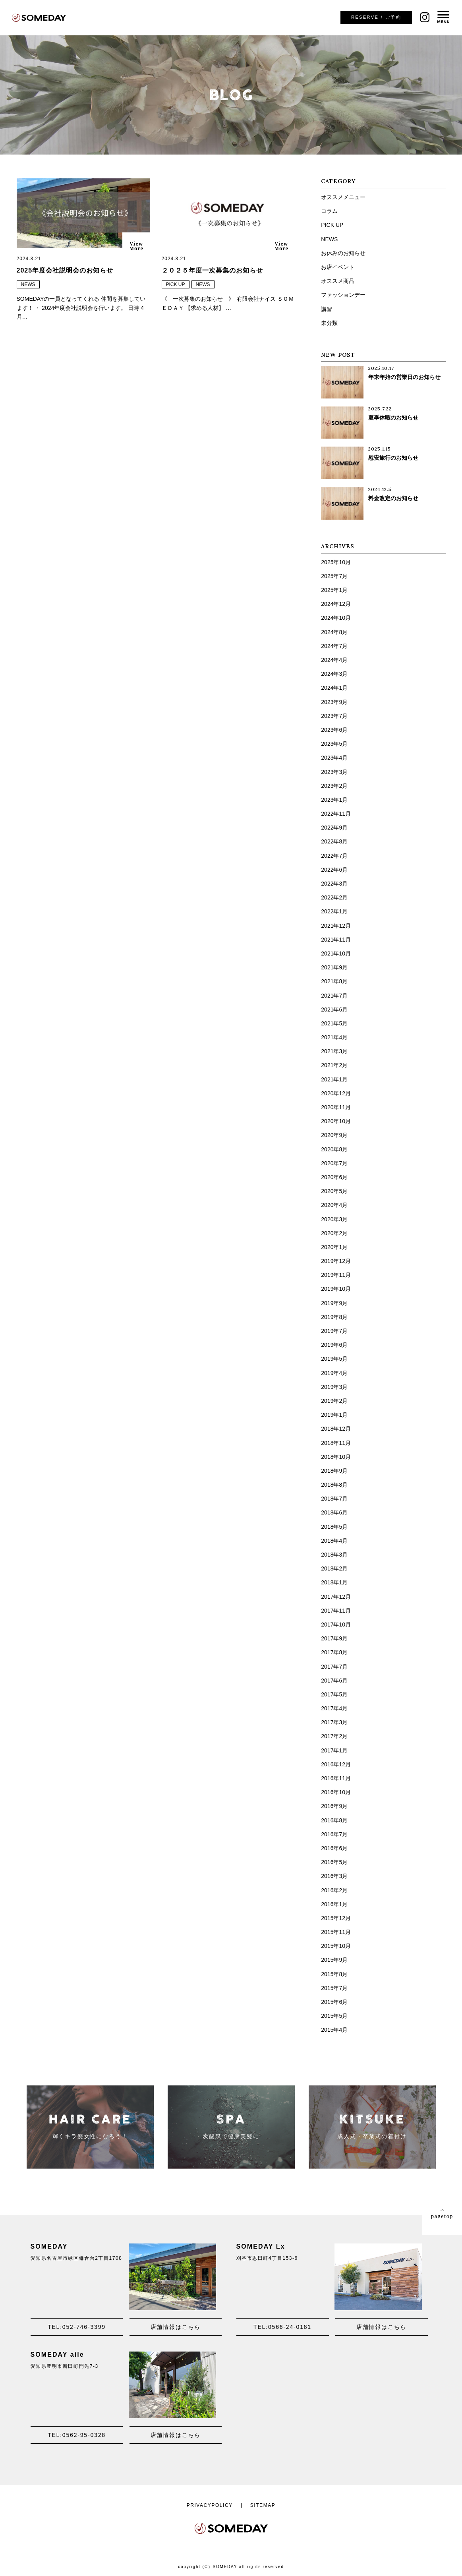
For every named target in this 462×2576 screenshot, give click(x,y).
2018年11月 (336, 1443)
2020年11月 (336, 1107)
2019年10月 (336, 1289)
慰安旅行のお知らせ (393, 457)
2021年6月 (334, 1009)
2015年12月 (336, 1918)
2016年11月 (336, 1778)
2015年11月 (336, 1932)
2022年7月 (334, 856)
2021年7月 (334, 995)
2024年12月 (336, 604)
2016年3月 (334, 1876)
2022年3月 (334, 883)
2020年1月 (334, 1247)
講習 (326, 309)
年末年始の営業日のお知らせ (404, 377)
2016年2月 (334, 1890)
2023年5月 (334, 744)
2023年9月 (334, 702)
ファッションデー (343, 295)
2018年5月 (334, 1527)
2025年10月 (336, 562)
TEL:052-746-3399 (77, 2327)
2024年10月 (336, 618)
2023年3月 (334, 772)
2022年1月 (334, 911)
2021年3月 (334, 1051)
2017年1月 (334, 1750)
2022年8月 (334, 841)
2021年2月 (334, 1065)
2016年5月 (334, 1862)
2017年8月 (334, 1652)
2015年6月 (334, 2002)
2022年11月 (336, 813)
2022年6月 (334, 869)
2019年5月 (334, 1359)
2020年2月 (334, 1233)
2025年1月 (334, 590)
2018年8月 (334, 1484)
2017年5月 (334, 1694)
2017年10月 (336, 1624)
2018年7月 (334, 1498)
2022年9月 (334, 827)
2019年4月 (334, 1373)
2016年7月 (334, 1834)
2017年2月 (334, 1736)
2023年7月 (334, 716)
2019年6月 (334, 1345)
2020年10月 (336, 1121)
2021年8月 (334, 981)
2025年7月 (334, 576)
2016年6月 (334, 1848)
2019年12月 (336, 1261)
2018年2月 (334, 1568)
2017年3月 (334, 1722)
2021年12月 (336, 925)
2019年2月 (334, 1401)
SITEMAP (263, 2505)
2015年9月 (334, 1960)
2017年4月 (334, 1708)
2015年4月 (334, 2030)
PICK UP (175, 284)
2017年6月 (334, 1680)
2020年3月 (334, 1219)
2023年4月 (334, 757)
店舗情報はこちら (176, 2327)
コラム (329, 211)
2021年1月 (334, 1079)
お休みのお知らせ (343, 253)
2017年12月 (336, 1597)
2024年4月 (334, 660)
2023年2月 (334, 786)
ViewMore (136, 246)
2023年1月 (334, 800)
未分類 (329, 323)
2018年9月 (334, 1471)
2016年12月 (336, 1764)
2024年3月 (334, 674)
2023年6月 (334, 730)
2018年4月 (334, 1540)
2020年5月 (334, 1191)
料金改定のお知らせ (393, 498)
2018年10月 (336, 1457)
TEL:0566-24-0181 (282, 2327)
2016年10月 (336, 1792)
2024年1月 (334, 688)
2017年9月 (334, 1638)
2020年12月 (336, 1093)
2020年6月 (334, 1177)
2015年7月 (334, 1988)
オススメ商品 (337, 281)
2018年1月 (334, 1582)
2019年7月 (334, 1331)
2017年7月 (334, 1666)
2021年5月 (334, 1023)
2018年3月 (334, 1554)
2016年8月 (334, 1820)
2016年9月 (334, 1806)
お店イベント (337, 267)
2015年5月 (334, 2016)
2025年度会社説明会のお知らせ (65, 270)
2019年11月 (336, 1275)
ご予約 (376, 17)
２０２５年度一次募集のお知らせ (212, 270)
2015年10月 (336, 1946)
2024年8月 (334, 632)
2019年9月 (334, 1303)
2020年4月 (334, 1205)
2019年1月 (334, 1415)
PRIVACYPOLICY (210, 2505)
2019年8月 (334, 1317)
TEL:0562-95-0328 (77, 2435)
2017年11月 (336, 1610)
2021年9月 (334, 967)
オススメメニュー (343, 197)
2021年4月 (334, 1037)
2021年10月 (336, 953)
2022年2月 (334, 897)
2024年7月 (334, 646)
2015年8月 (334, 1974)
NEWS (28, 284)
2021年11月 (336, 939)
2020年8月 (334, 1149)
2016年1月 (334, 1904)
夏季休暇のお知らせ (393, 417)
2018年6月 (334, 1512)
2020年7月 (334, 1163)
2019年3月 (334, 1387)
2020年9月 (334, 1135)
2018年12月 (336, 1428)
